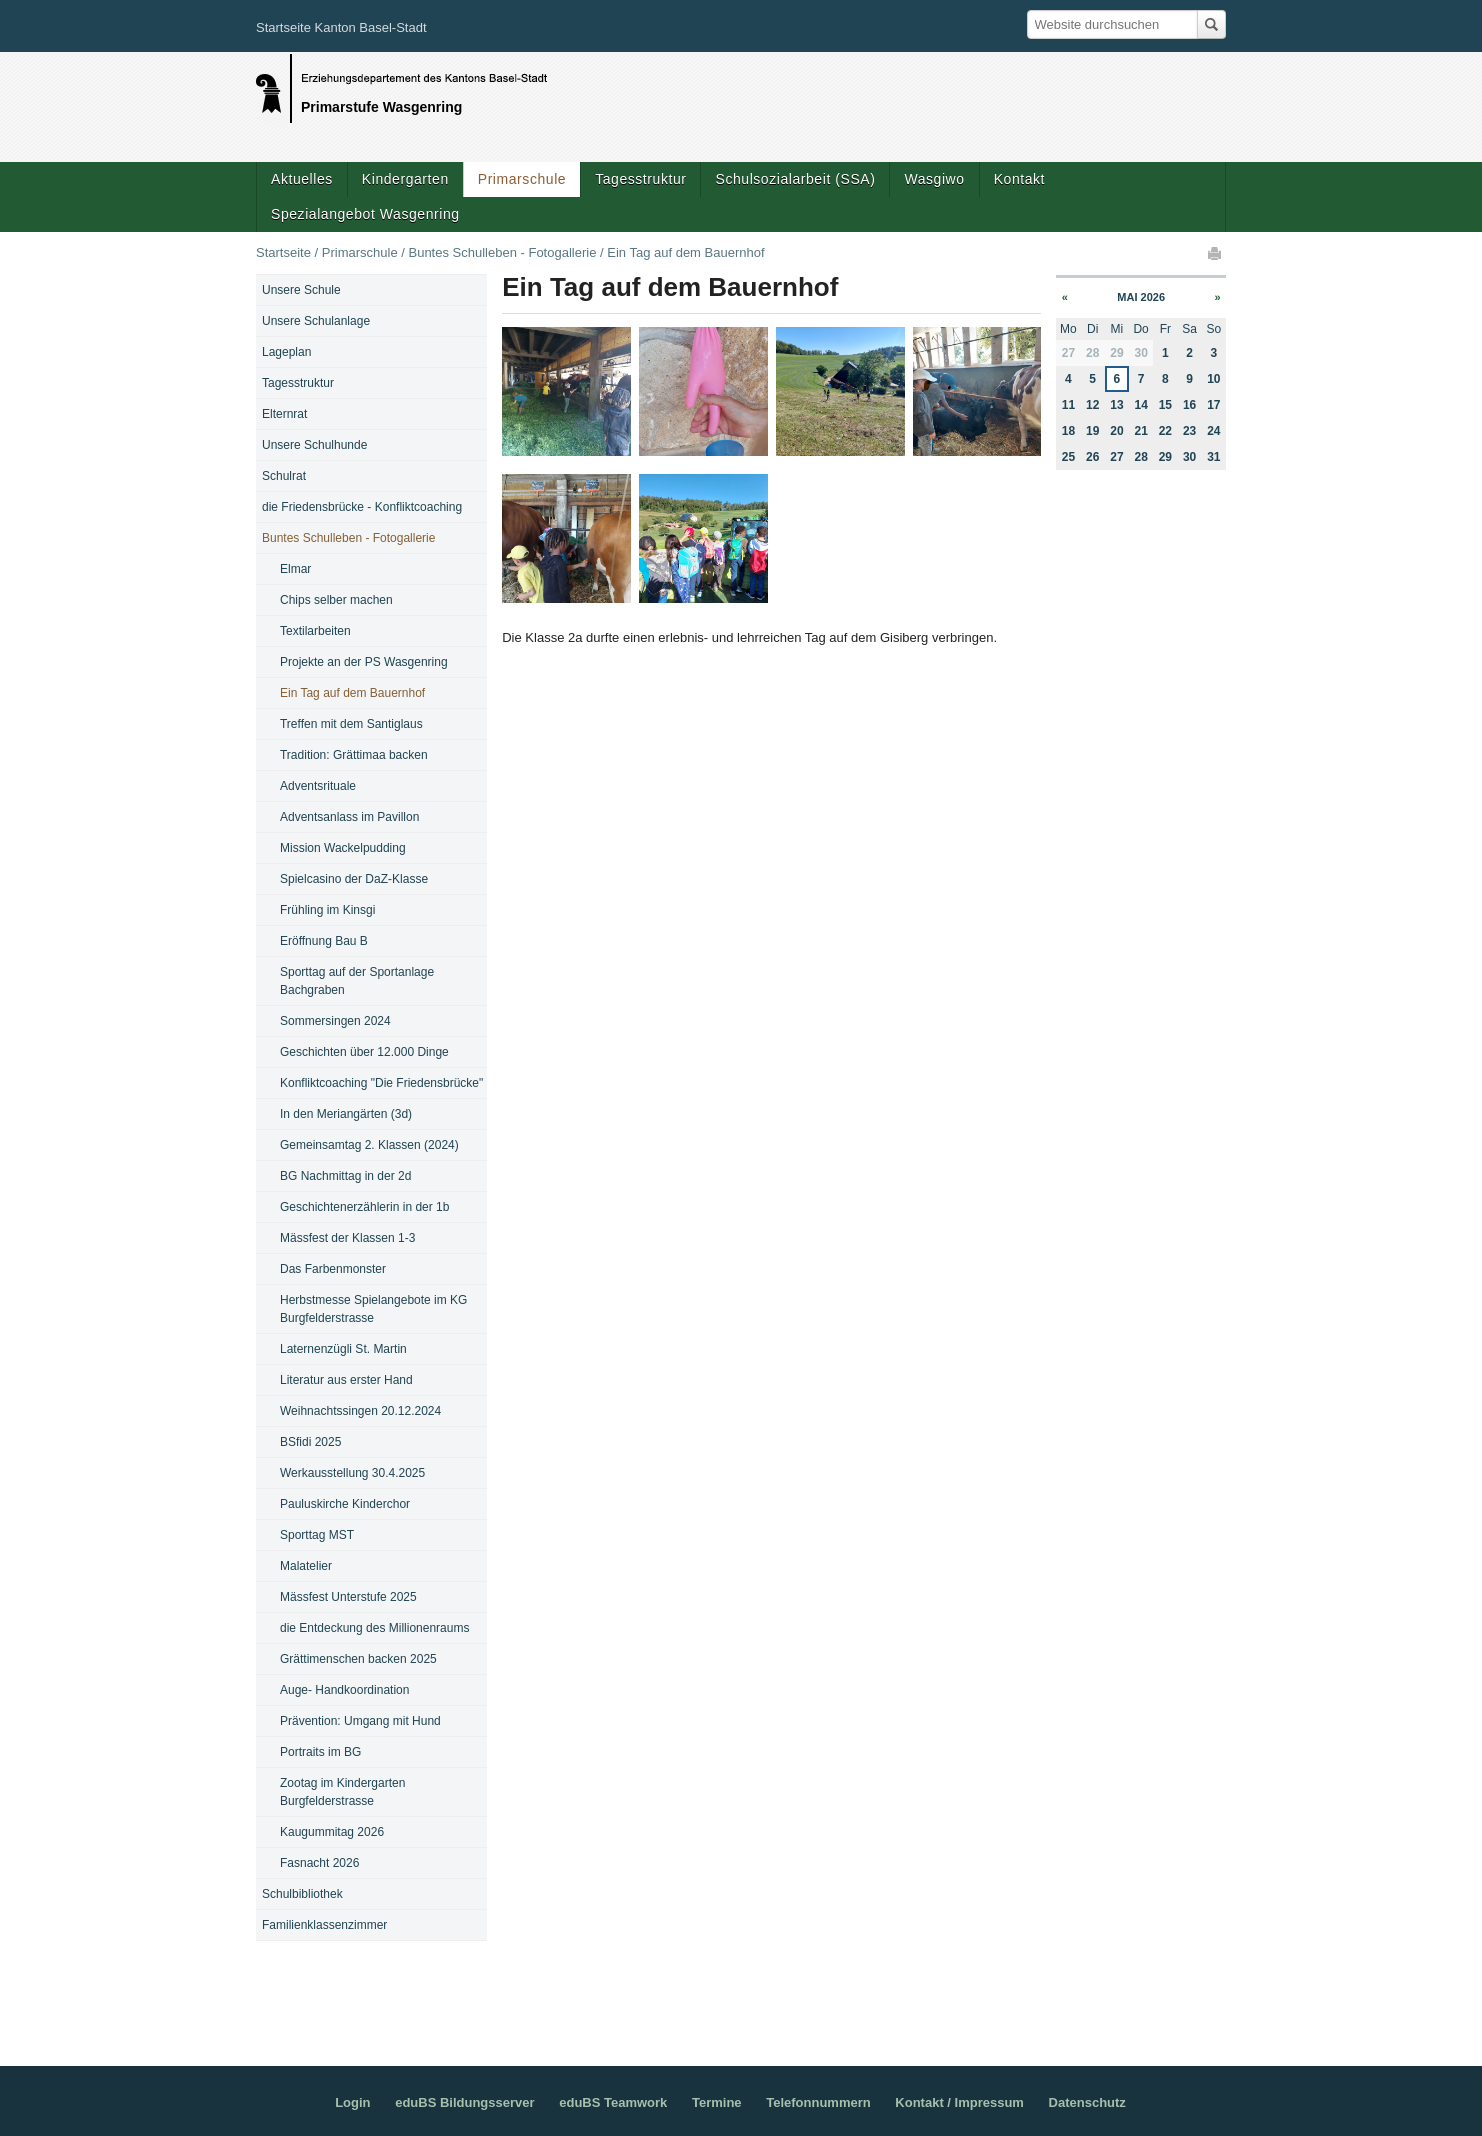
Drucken (1216, 253)
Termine (717, 2102)
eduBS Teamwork (613, 2102)
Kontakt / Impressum (959, 2102)
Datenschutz (1087, 2102)
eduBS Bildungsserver (464, 2102)
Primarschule (522, 179)
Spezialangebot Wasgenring (365, 214)
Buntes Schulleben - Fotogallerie (502, 252)
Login (352, 2102)
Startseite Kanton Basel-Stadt (341, 27)
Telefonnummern (818, 2102)
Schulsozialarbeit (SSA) (795, 179)
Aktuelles (302, 179)
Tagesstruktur (640, 179)
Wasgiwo (934, 179)
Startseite (283, 252)
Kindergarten (405, 179)
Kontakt (1019, 179)
